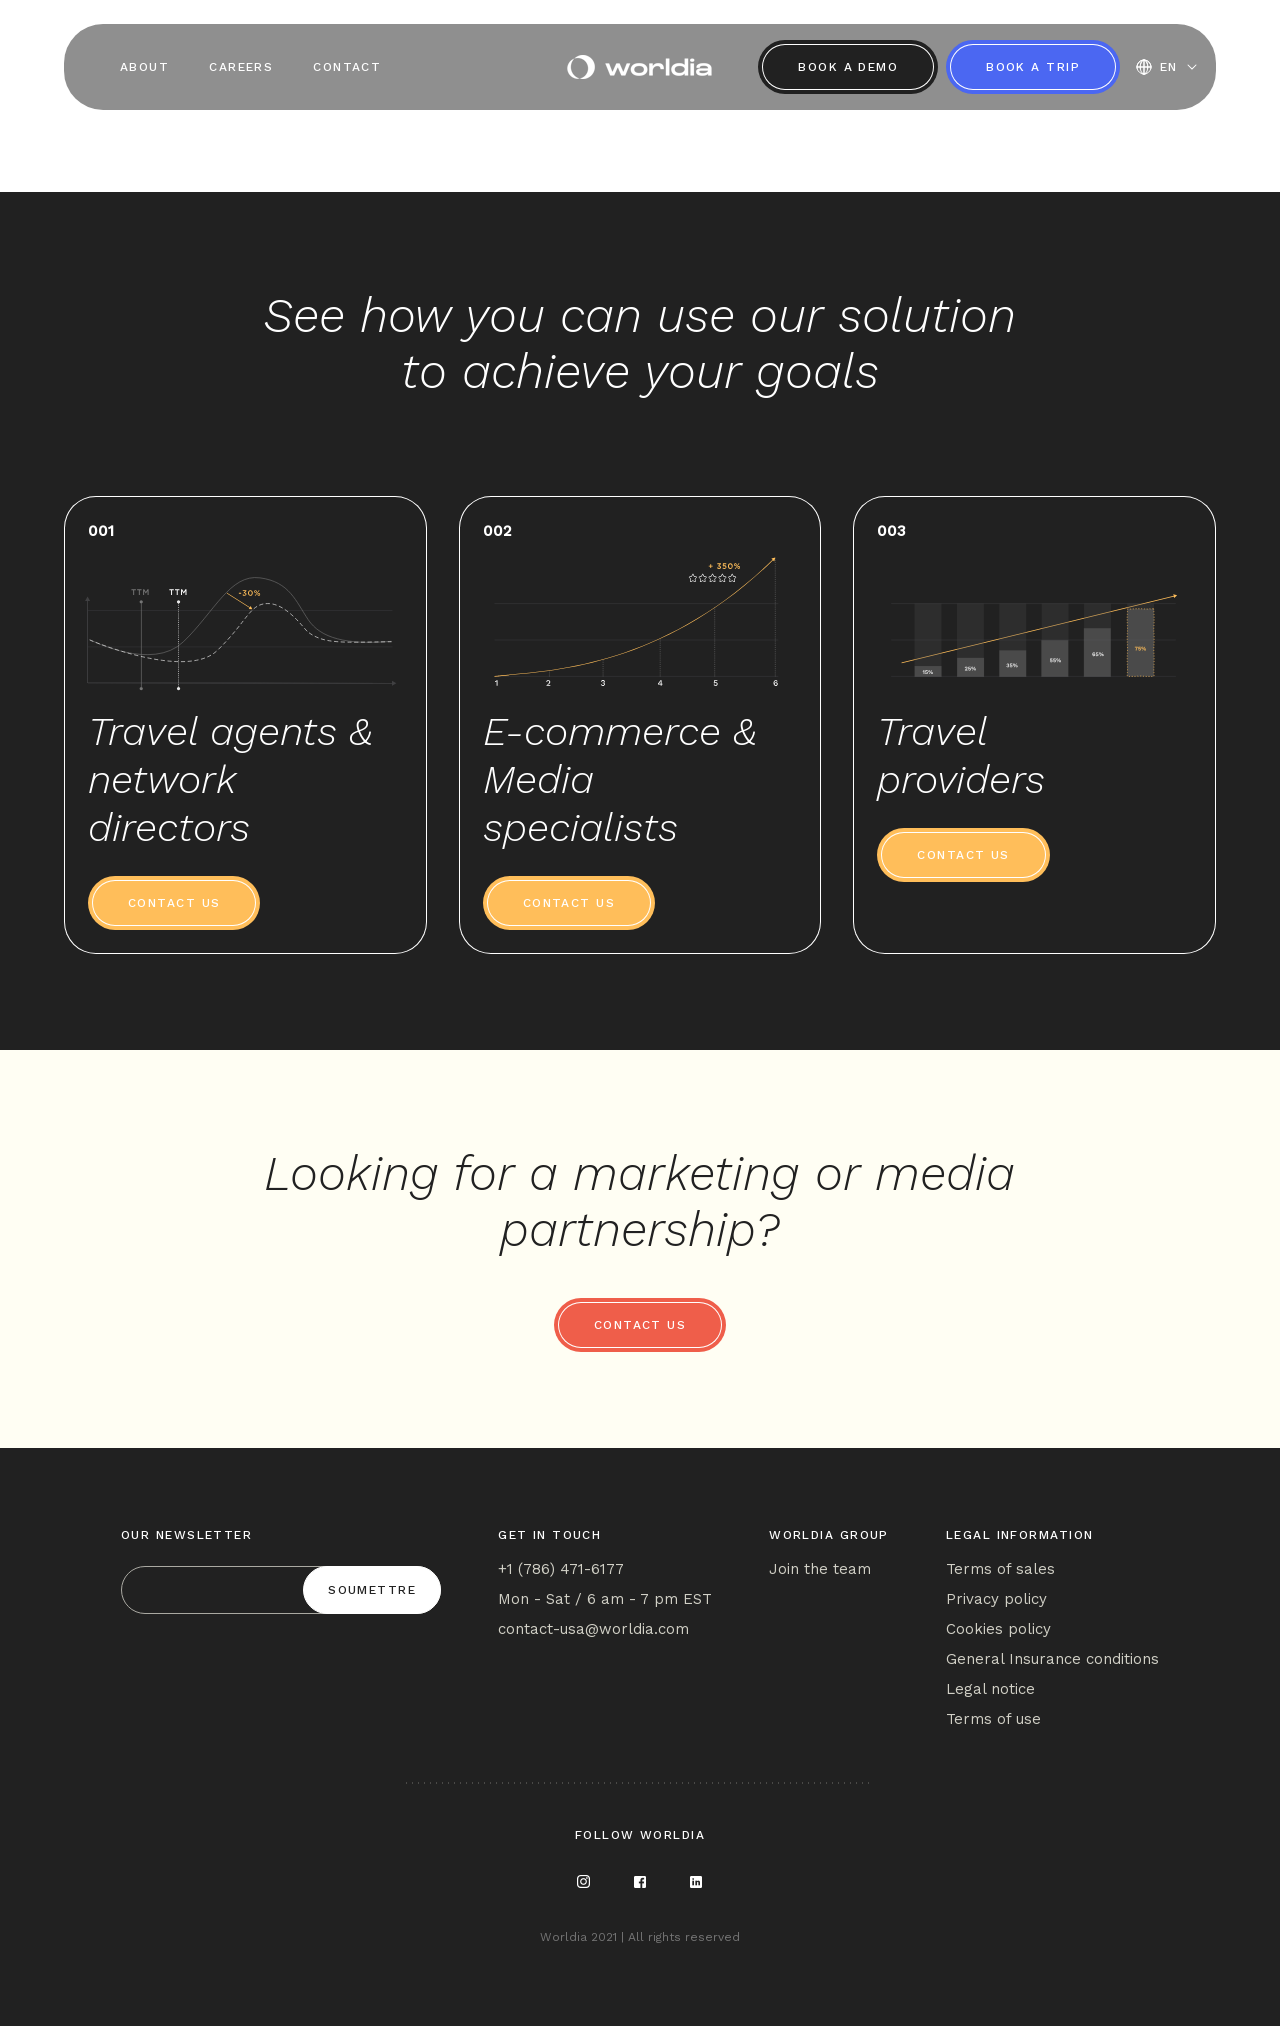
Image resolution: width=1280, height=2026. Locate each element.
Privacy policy (996, 1599)
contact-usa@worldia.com (593, 1629)
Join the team (820, 1569)
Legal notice (990, 1689)
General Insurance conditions (1052, 1659)
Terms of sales (1000, 1569)
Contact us (174, 903)
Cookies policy (998, 1629)
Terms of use (993, 1719)
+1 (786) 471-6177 (561, 1569)
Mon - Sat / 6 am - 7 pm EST (605, 1599)
